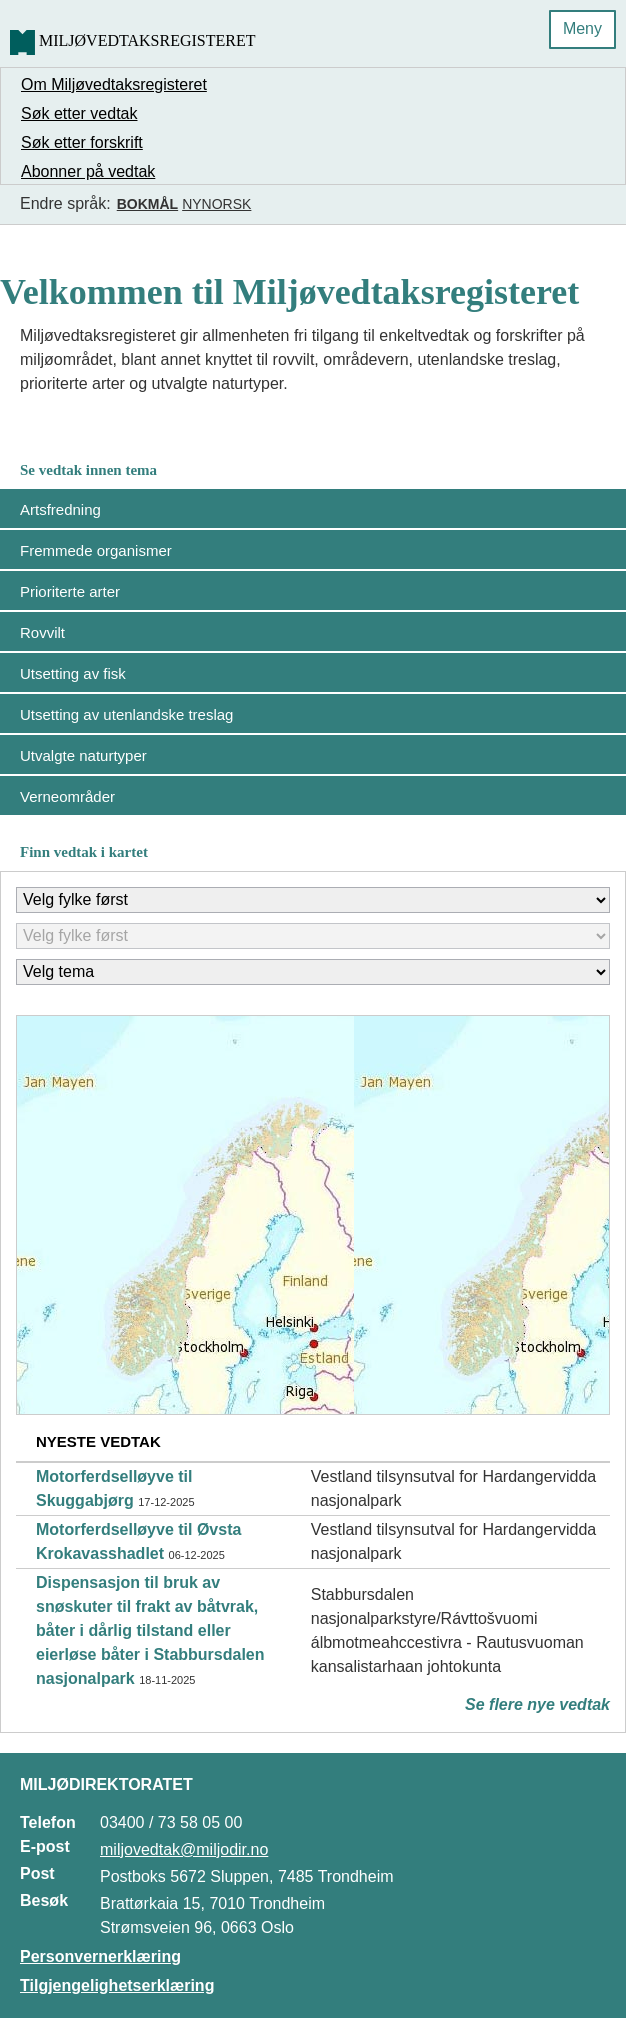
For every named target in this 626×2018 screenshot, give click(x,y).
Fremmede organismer (96, 550)
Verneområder (67, 796)
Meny (582, 28)
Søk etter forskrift (82, 142)
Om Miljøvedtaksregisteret (114, 84)
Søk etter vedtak (79, 113)
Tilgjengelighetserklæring (117, 1985)
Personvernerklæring (100, 1956)
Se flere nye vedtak (537, 1704)
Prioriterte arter (70, 591)
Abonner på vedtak (88, 171)
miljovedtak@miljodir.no (184, 1849)
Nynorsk (216, 204)
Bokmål (147, 204)
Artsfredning (60, 509)
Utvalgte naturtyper (83, 755)
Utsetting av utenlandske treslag (126, 714)
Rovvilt (42, 632)
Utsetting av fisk (73, 673)
